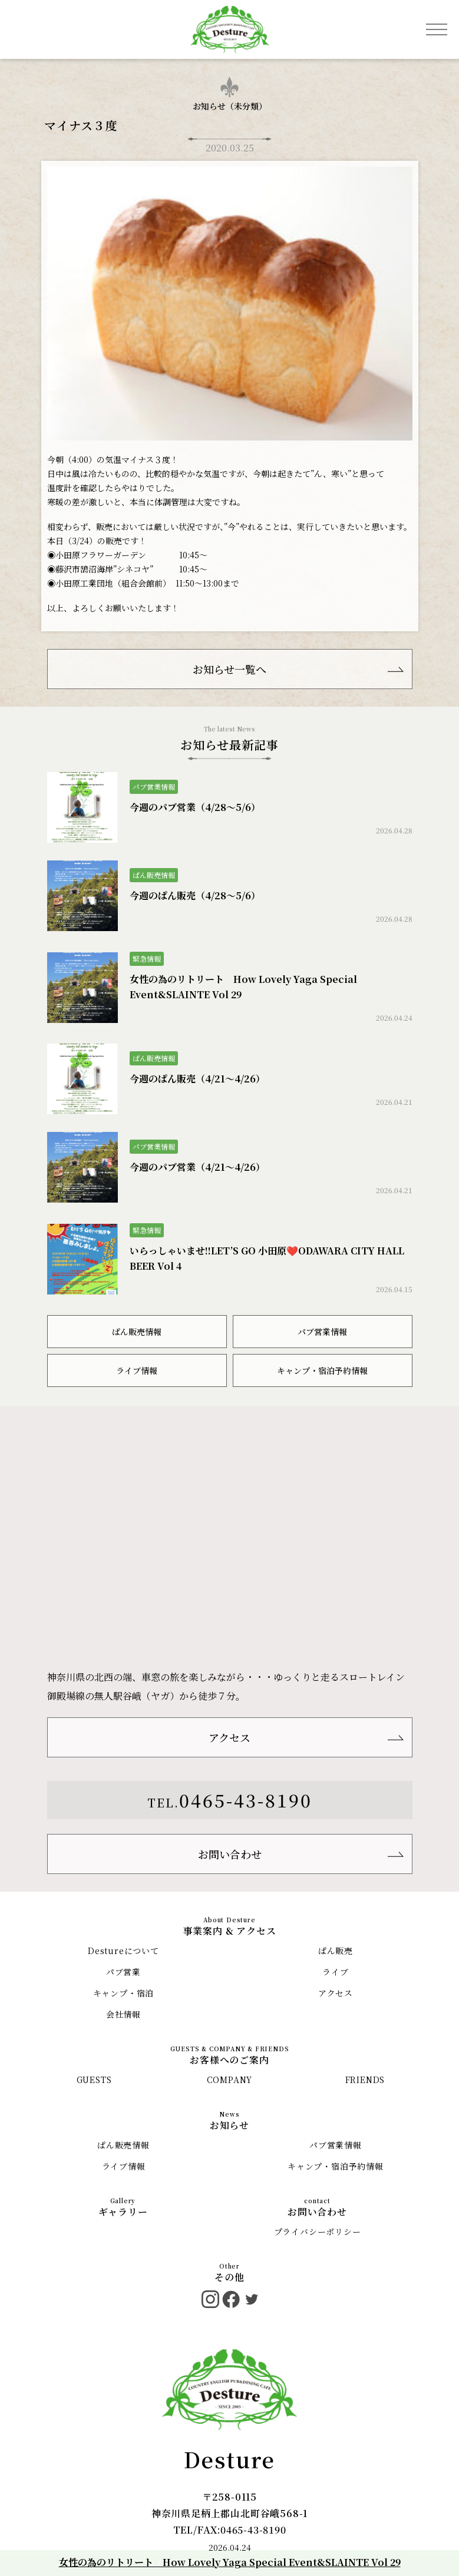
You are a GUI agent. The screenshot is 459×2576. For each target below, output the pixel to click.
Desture (230, 2459)
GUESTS (94, 2079)
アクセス (229, 1737)
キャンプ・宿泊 (123, 1993)
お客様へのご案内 (229, 2060)
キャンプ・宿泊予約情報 (322, 1370)
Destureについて (123, 1950)
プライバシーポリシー (317, 2231)
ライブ (335, 1972)
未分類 (246, 106)
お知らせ (229, 2125)
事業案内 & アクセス (229, 1931)
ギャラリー (123, 2212)
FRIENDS (365, 2079)
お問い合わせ (230, 1854)
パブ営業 (123, 1972)
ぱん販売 (335, 1950)
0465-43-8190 (245, 1800)
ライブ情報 (136, 1370)
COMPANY (230, 2079)
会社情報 (123, 2014)
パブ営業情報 (322, 1331)
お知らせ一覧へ (229, 669)
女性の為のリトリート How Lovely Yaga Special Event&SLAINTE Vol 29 (230, 2562)
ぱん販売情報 (136, 1331)
